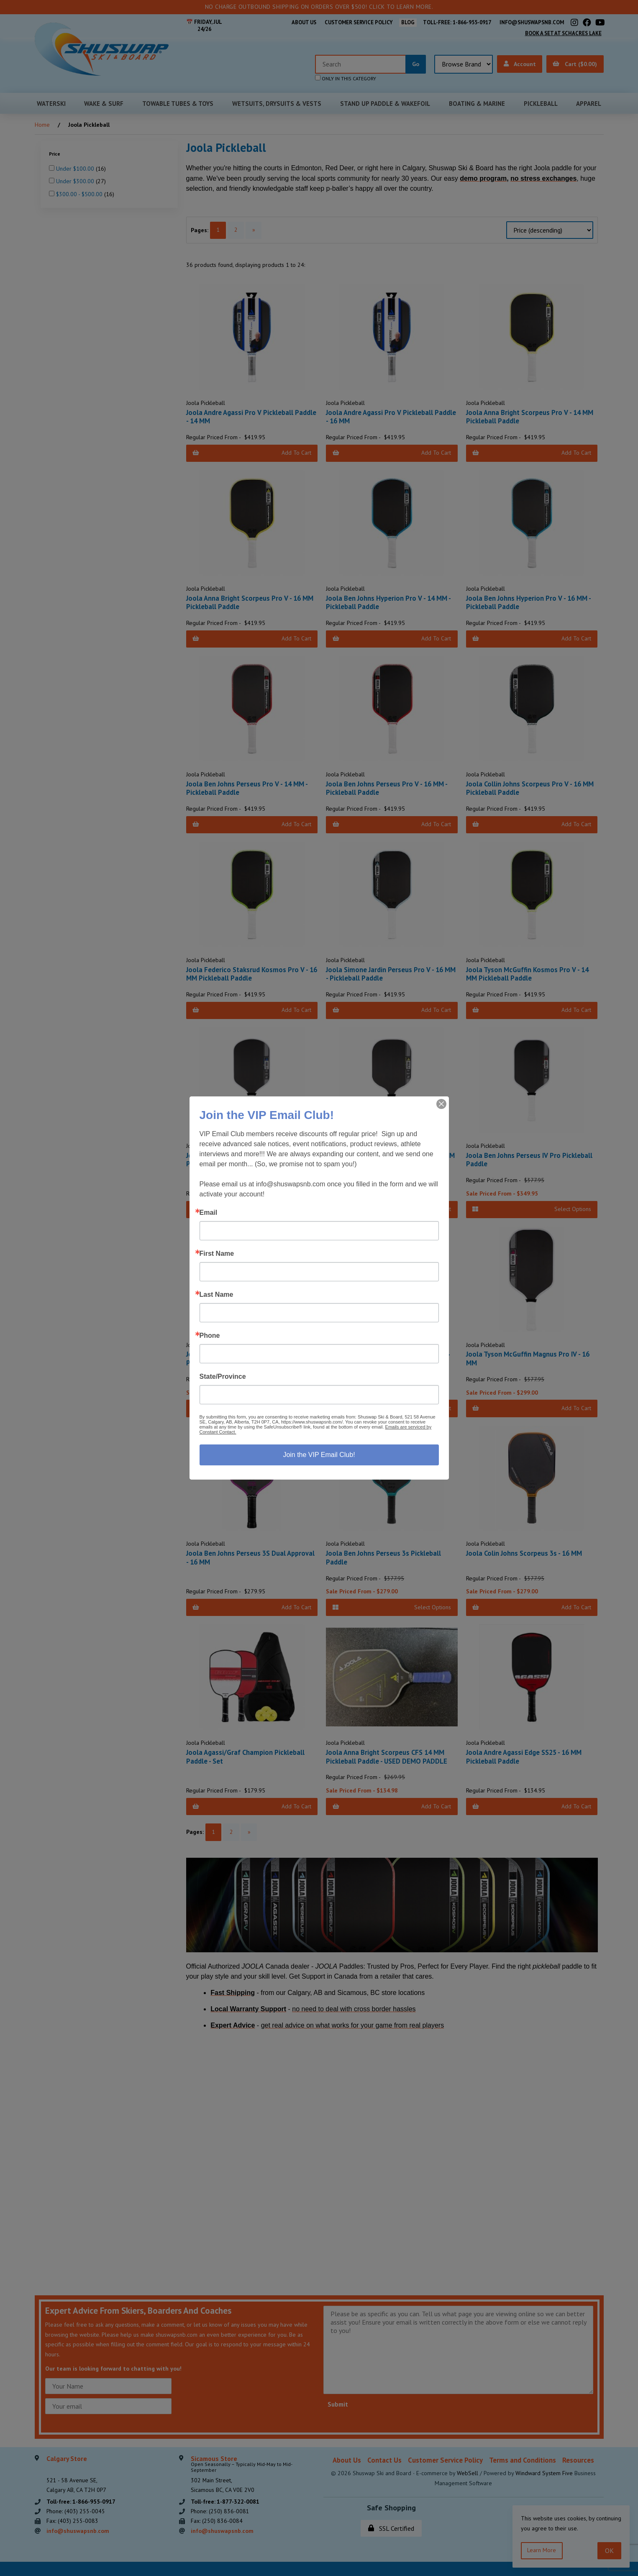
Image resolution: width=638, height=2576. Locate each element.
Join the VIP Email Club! (319, 1454)
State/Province (223, 1376)
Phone (210, 1335)
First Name (217, 1253)
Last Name (216, 1294)
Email (209, 1212)
